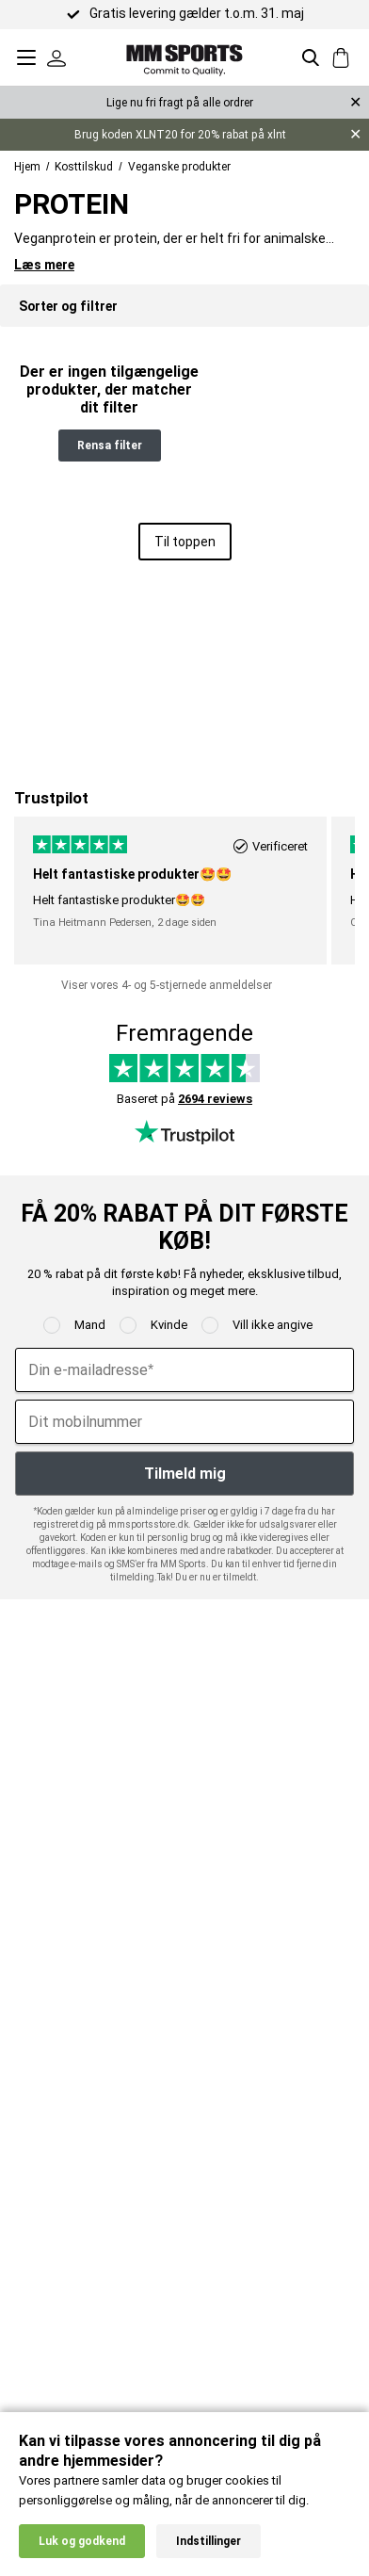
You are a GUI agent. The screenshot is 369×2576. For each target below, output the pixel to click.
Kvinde (169, 1325)
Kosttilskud (84, 166)
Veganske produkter (179, 166)
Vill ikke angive (273, 1325)
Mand (89, 1325)
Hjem (27, 166)
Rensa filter (109, 445)
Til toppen (185, 541)
